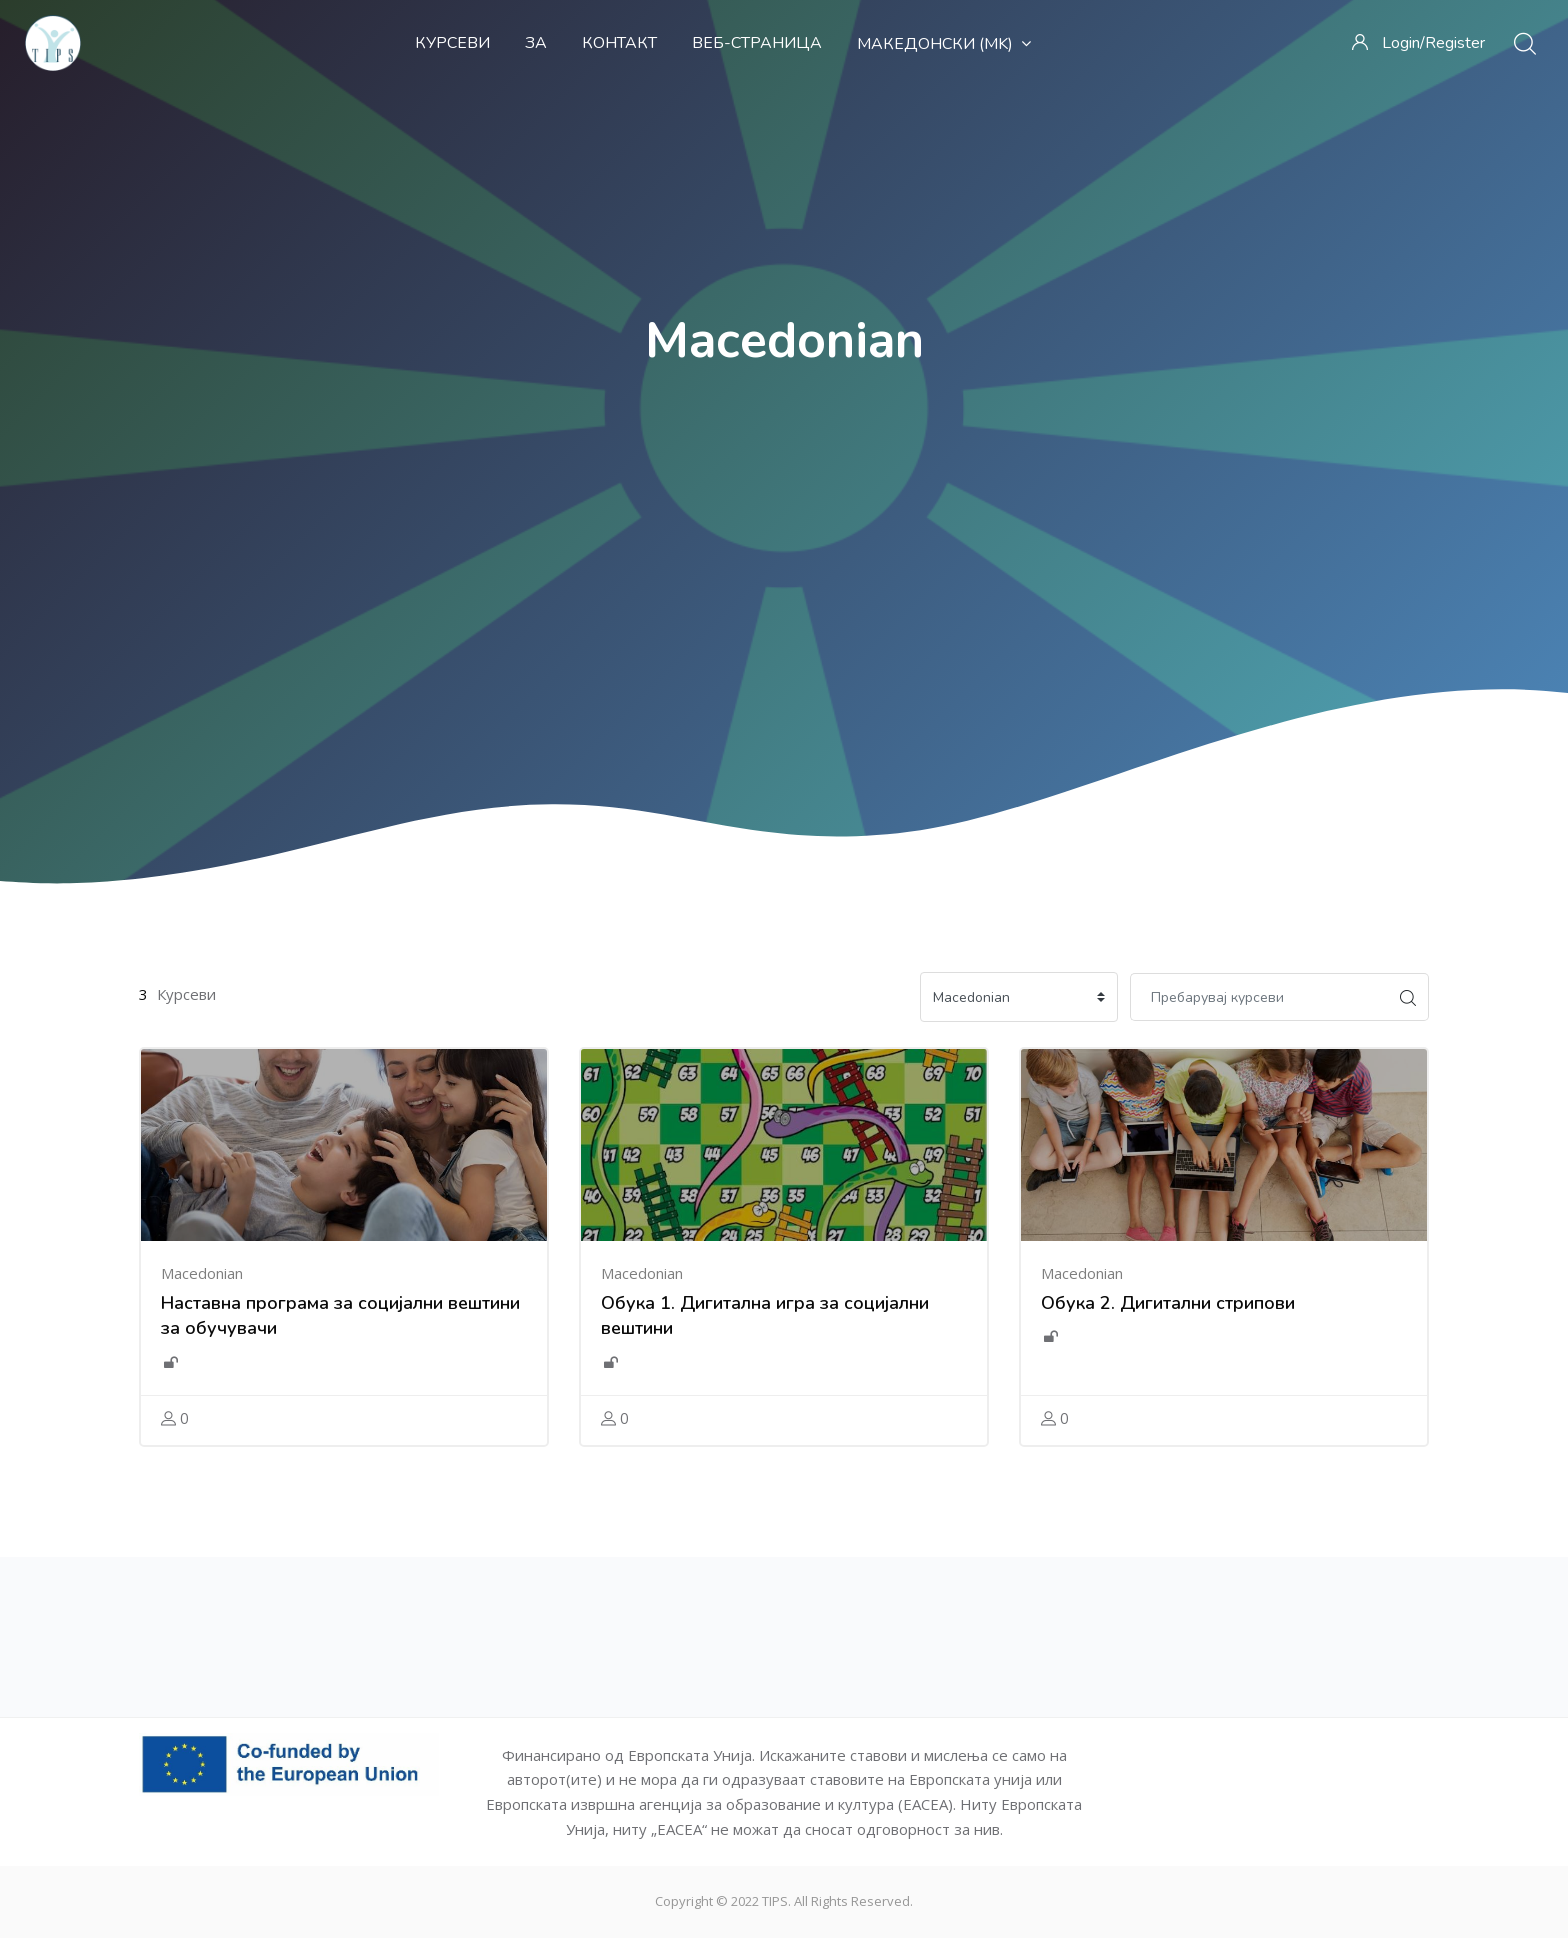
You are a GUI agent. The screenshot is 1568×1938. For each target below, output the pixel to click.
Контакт (619, 43)
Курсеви (452, 43)
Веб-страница (757, 43)
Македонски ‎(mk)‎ (944, 44)
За (536, 43)
